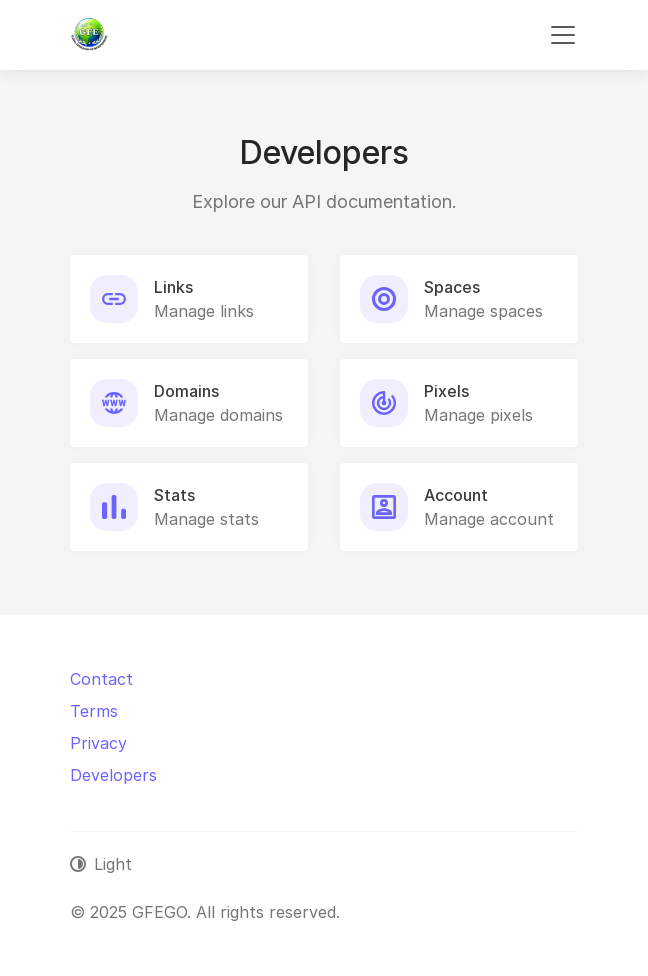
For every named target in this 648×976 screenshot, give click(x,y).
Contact (101, 679)
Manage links (204, 311)
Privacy (98, 743)
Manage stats (206, 519)
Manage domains (218, 415)
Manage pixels (478, 415)
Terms (94, 711)
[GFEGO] (89, 35)
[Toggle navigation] (563, 35)
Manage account (489, 519)
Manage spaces (483, 311)
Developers (113, 775)
